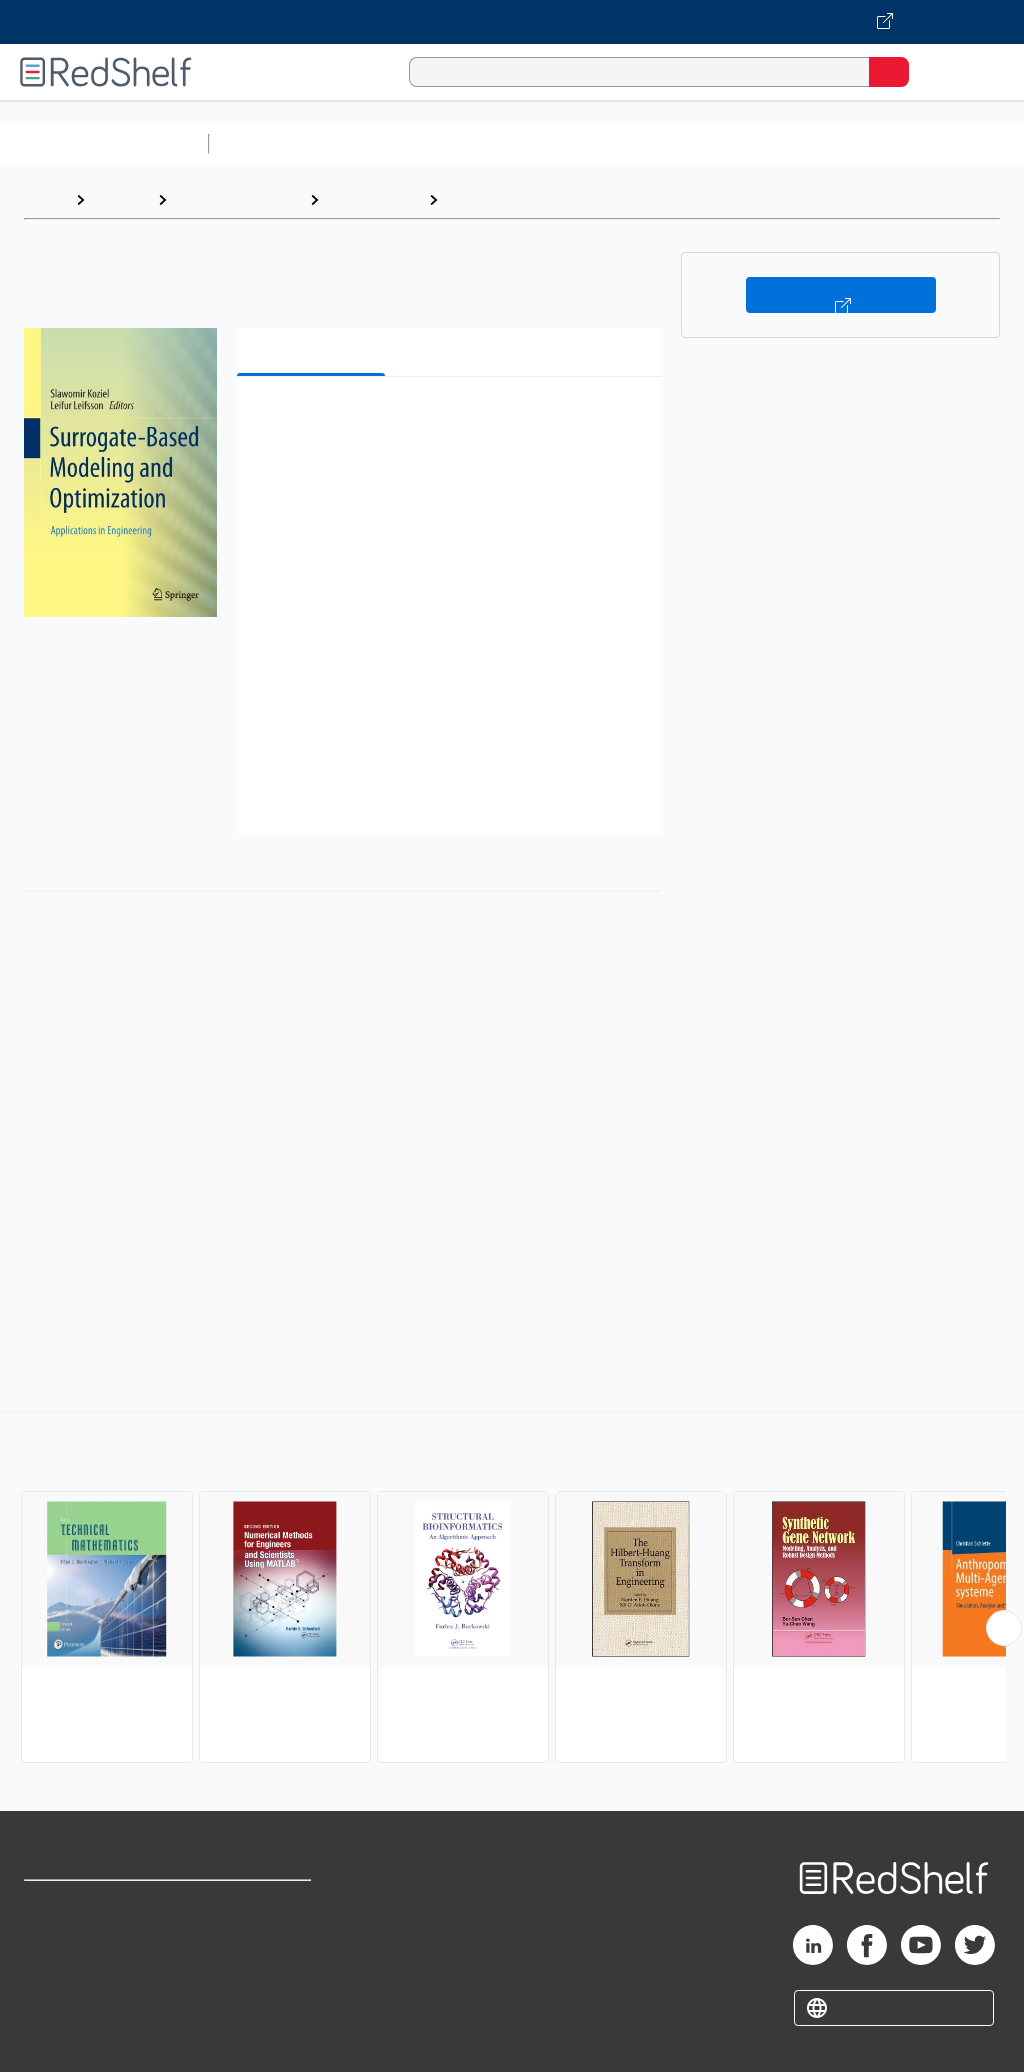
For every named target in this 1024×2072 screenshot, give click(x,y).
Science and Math (392, 143)
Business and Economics (776, 143)
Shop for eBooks (83, 1904)
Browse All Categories (104, 143)
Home (45, 199)
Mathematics (373, 199)
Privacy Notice (75, 1992)
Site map (55, 2036)
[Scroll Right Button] (1004, 1628)
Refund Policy (264, 1948)
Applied (475, 199)
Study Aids (270, 143)
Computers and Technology (571, 143)
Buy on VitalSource (841, 295)
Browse (121, 199)
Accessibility (260, 1992)
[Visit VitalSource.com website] (512, 22)
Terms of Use (262, 1904)
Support (51, 1948)
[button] (447, 422)
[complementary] (512, 1590)
